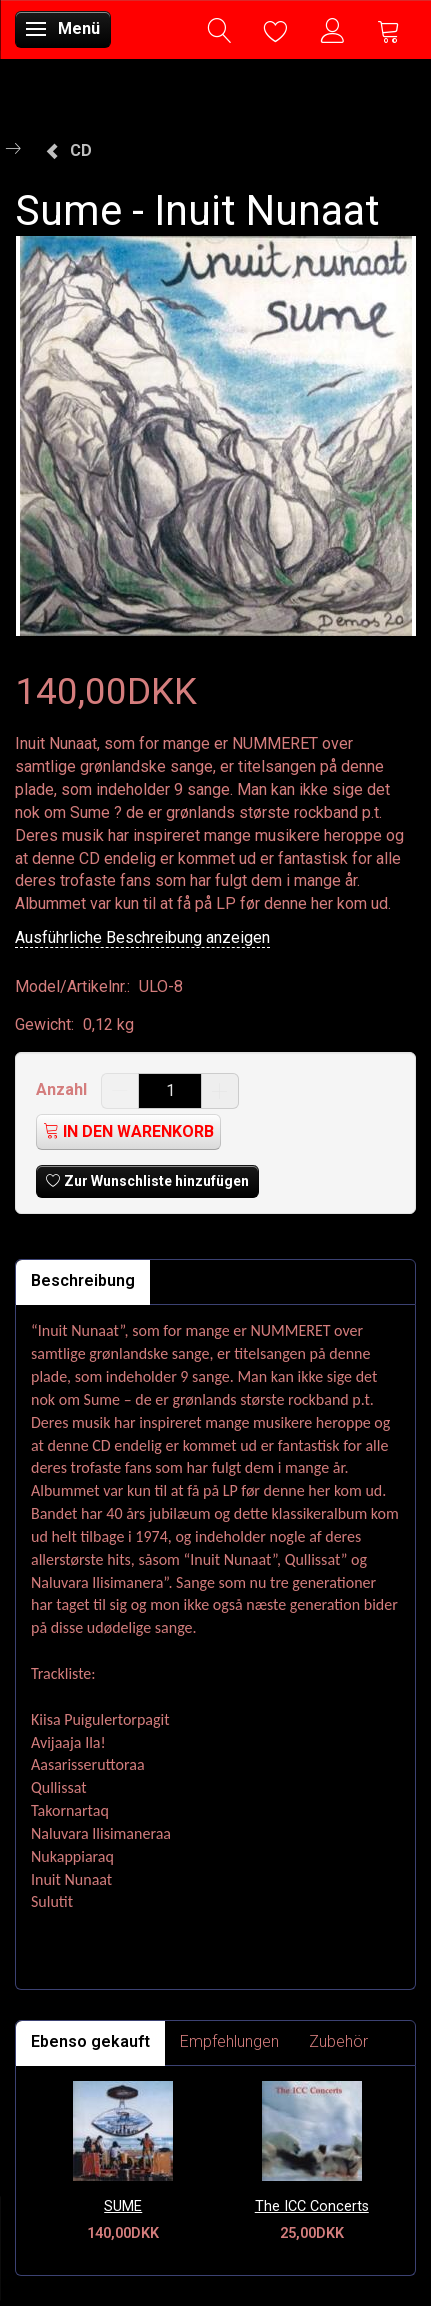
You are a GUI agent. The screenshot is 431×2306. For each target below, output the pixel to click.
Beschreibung (83, 1280)
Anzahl (63, 1089)
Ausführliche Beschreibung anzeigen (142, 937)
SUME (123, 2206)
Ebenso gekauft (90, 2041)
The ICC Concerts (312, 2206)
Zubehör (338, 2041)
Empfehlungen (229, 2041)
